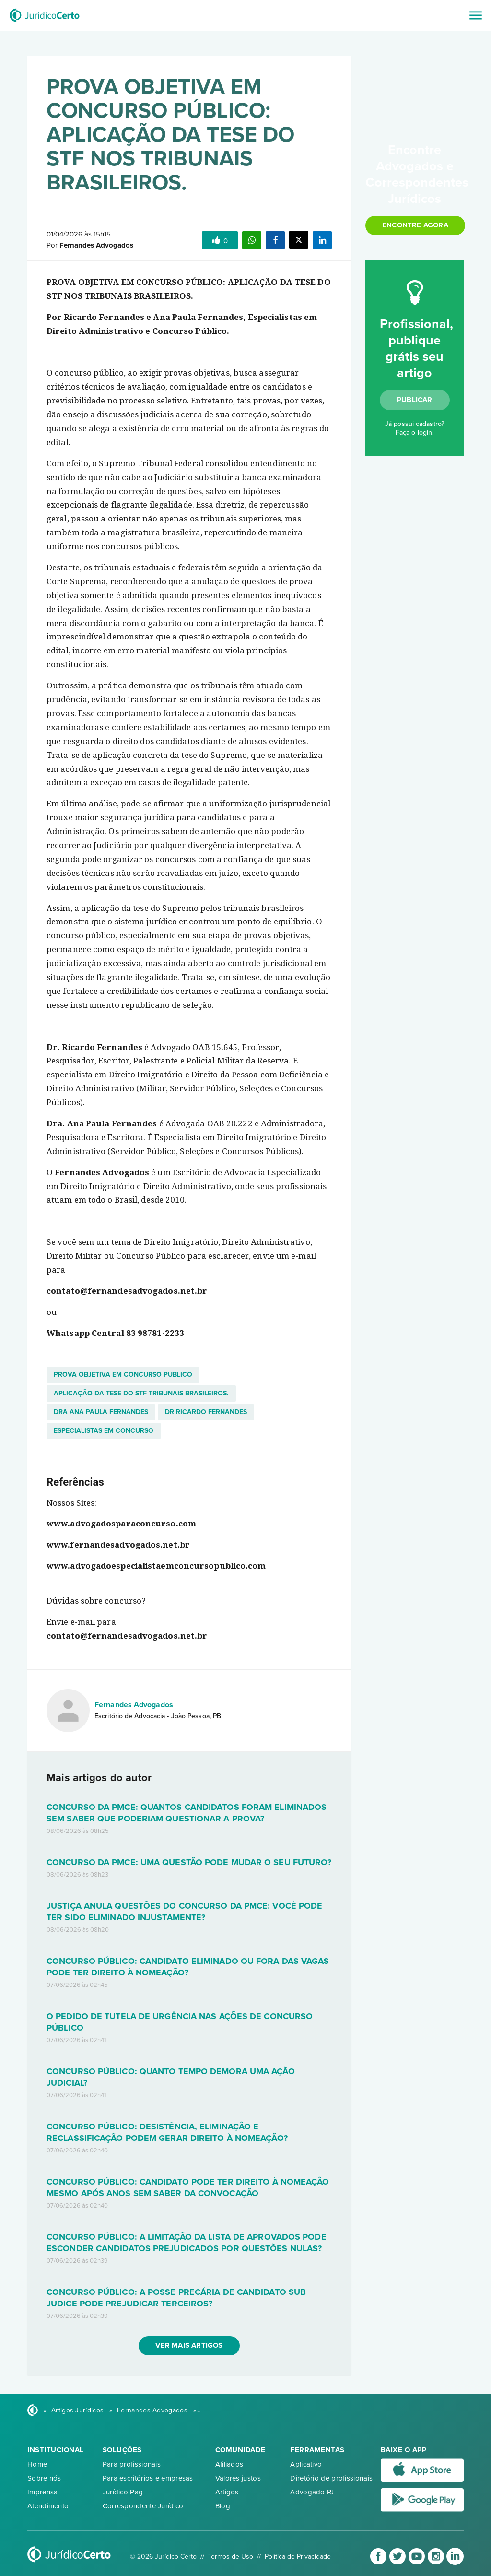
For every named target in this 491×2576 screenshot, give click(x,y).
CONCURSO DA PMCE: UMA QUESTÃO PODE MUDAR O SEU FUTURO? (189, 1862)
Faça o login (414, 432)
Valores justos (238, 2478)
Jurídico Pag (123, 2492)
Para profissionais (132, 2464)
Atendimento (48, 2506)
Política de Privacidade (298, 2556)
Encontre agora (415, 225)
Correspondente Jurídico (143, 2506)
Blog (222, 2506)
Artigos (227, 2492)
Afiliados (229, 2464)
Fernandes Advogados (133, 1705)
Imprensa (42, 2492)
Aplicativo (306, 2464)
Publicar (415, 399)
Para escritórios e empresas (148, 2478)
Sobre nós (44, 2478)
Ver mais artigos (188, 2345)
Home (37, 2464)
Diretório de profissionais (331, 2478)
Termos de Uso (230, 2556)
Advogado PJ (312, 2492)
